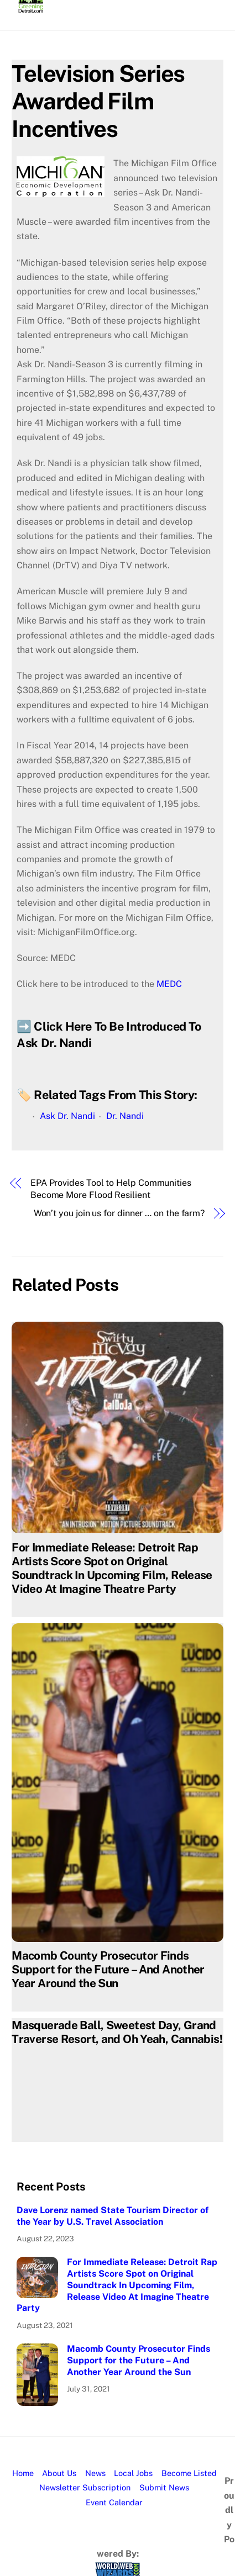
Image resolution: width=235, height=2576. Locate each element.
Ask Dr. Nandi (67, 1116)
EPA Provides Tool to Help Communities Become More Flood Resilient (110, 1189)
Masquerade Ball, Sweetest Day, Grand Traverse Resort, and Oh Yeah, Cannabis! (117, 2032)
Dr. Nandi (125, 1116)
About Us (59, 2473)
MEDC (169, 984)
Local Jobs (133, 2473)
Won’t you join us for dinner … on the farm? (119, 1213)
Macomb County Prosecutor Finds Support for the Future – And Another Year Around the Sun (108, 1969)
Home (23, 2473)
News (95, 2473)
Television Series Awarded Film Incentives (98, 101)
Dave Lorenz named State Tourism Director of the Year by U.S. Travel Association (112, 2216)
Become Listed (189, 2473)
